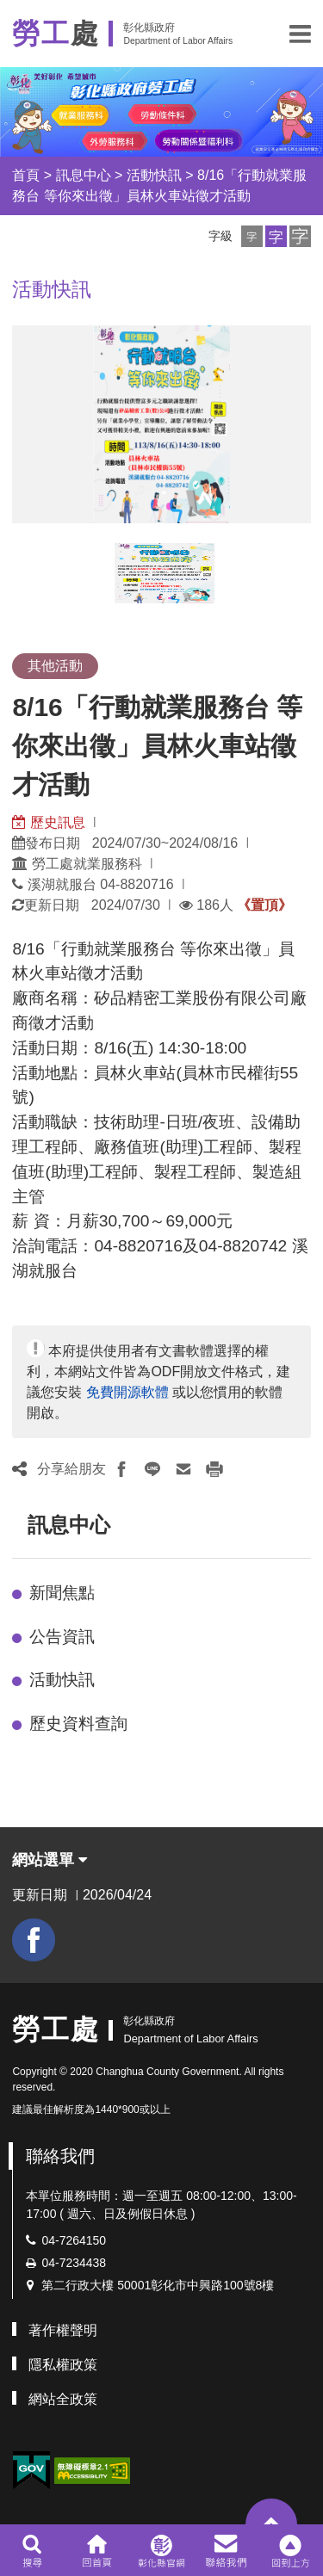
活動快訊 (154, 175)
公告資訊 (62, 1637)
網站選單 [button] (49, 1860)
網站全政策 (62, 2399)
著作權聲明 (62, 2330)
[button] (300, 33)
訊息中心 (83, 175)
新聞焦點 (62, 1593)
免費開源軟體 (127, 1392)
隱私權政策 (62, 2364)
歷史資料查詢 (78, 1723)
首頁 (26, 175)
